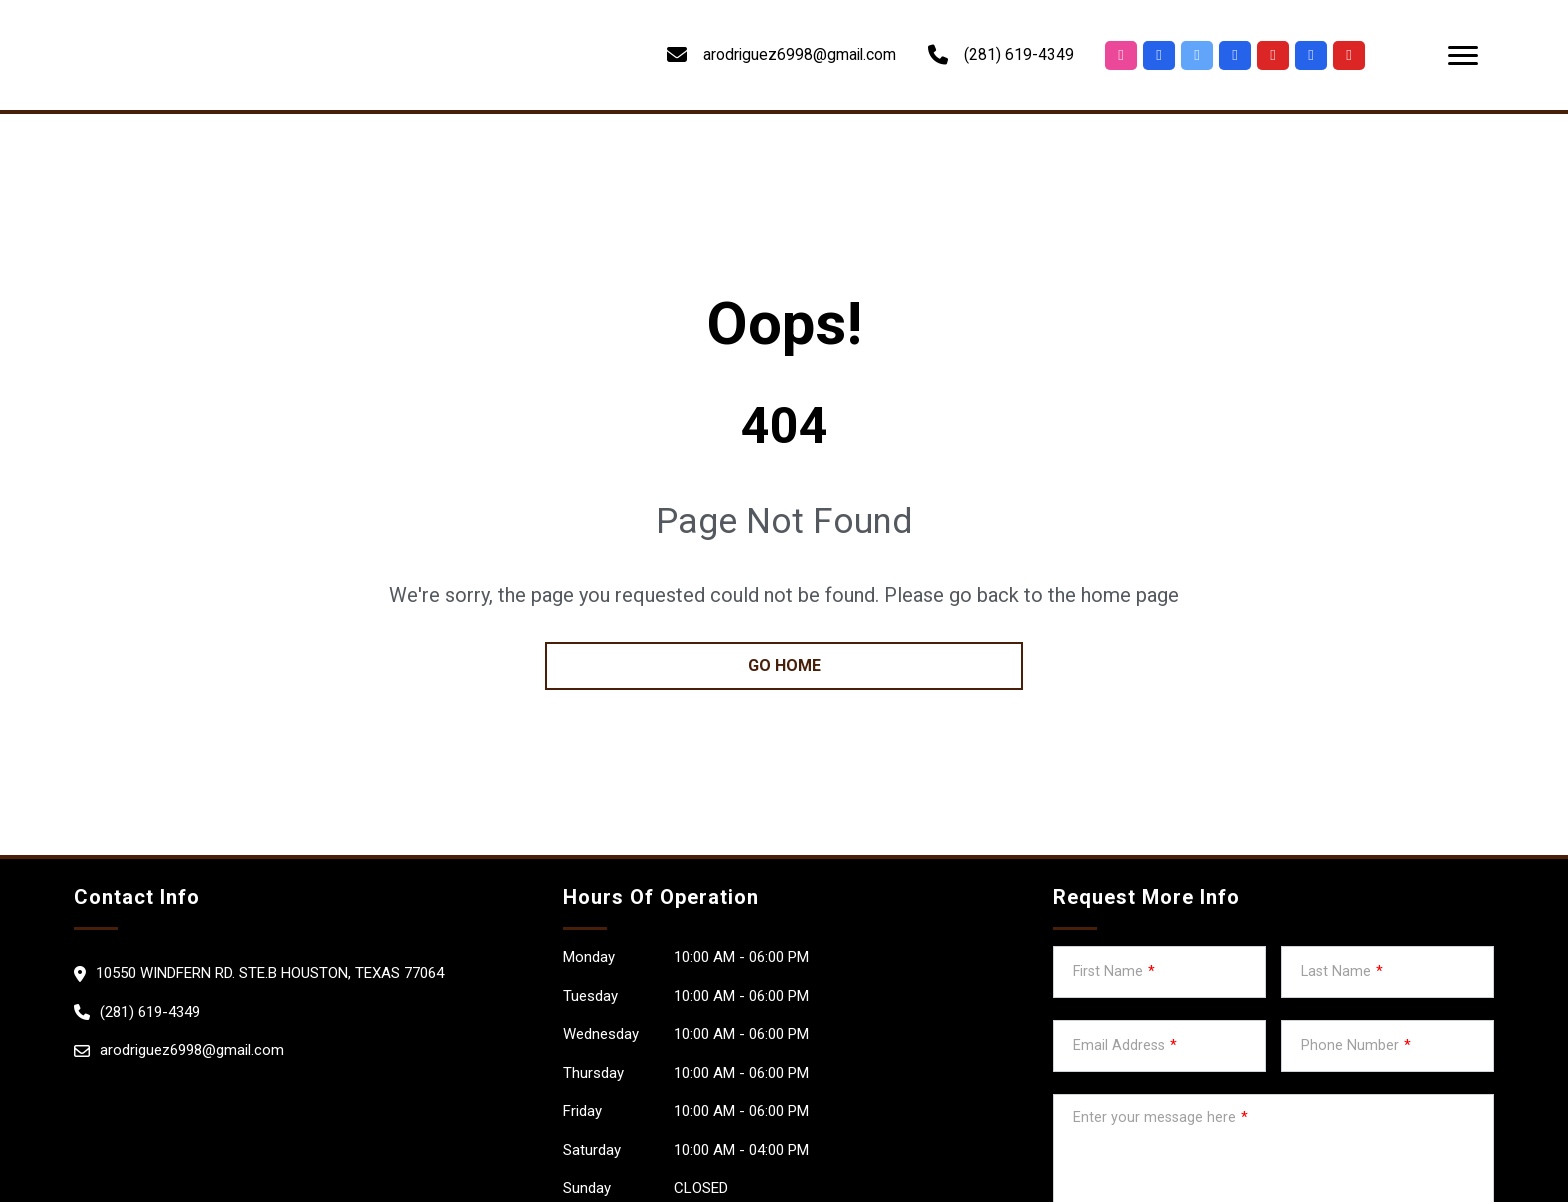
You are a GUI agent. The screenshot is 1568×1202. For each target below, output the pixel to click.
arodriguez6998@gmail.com (192, 1050)
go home (784, 665)
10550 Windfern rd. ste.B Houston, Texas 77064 (270, 973)
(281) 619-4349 (1019, 54)
